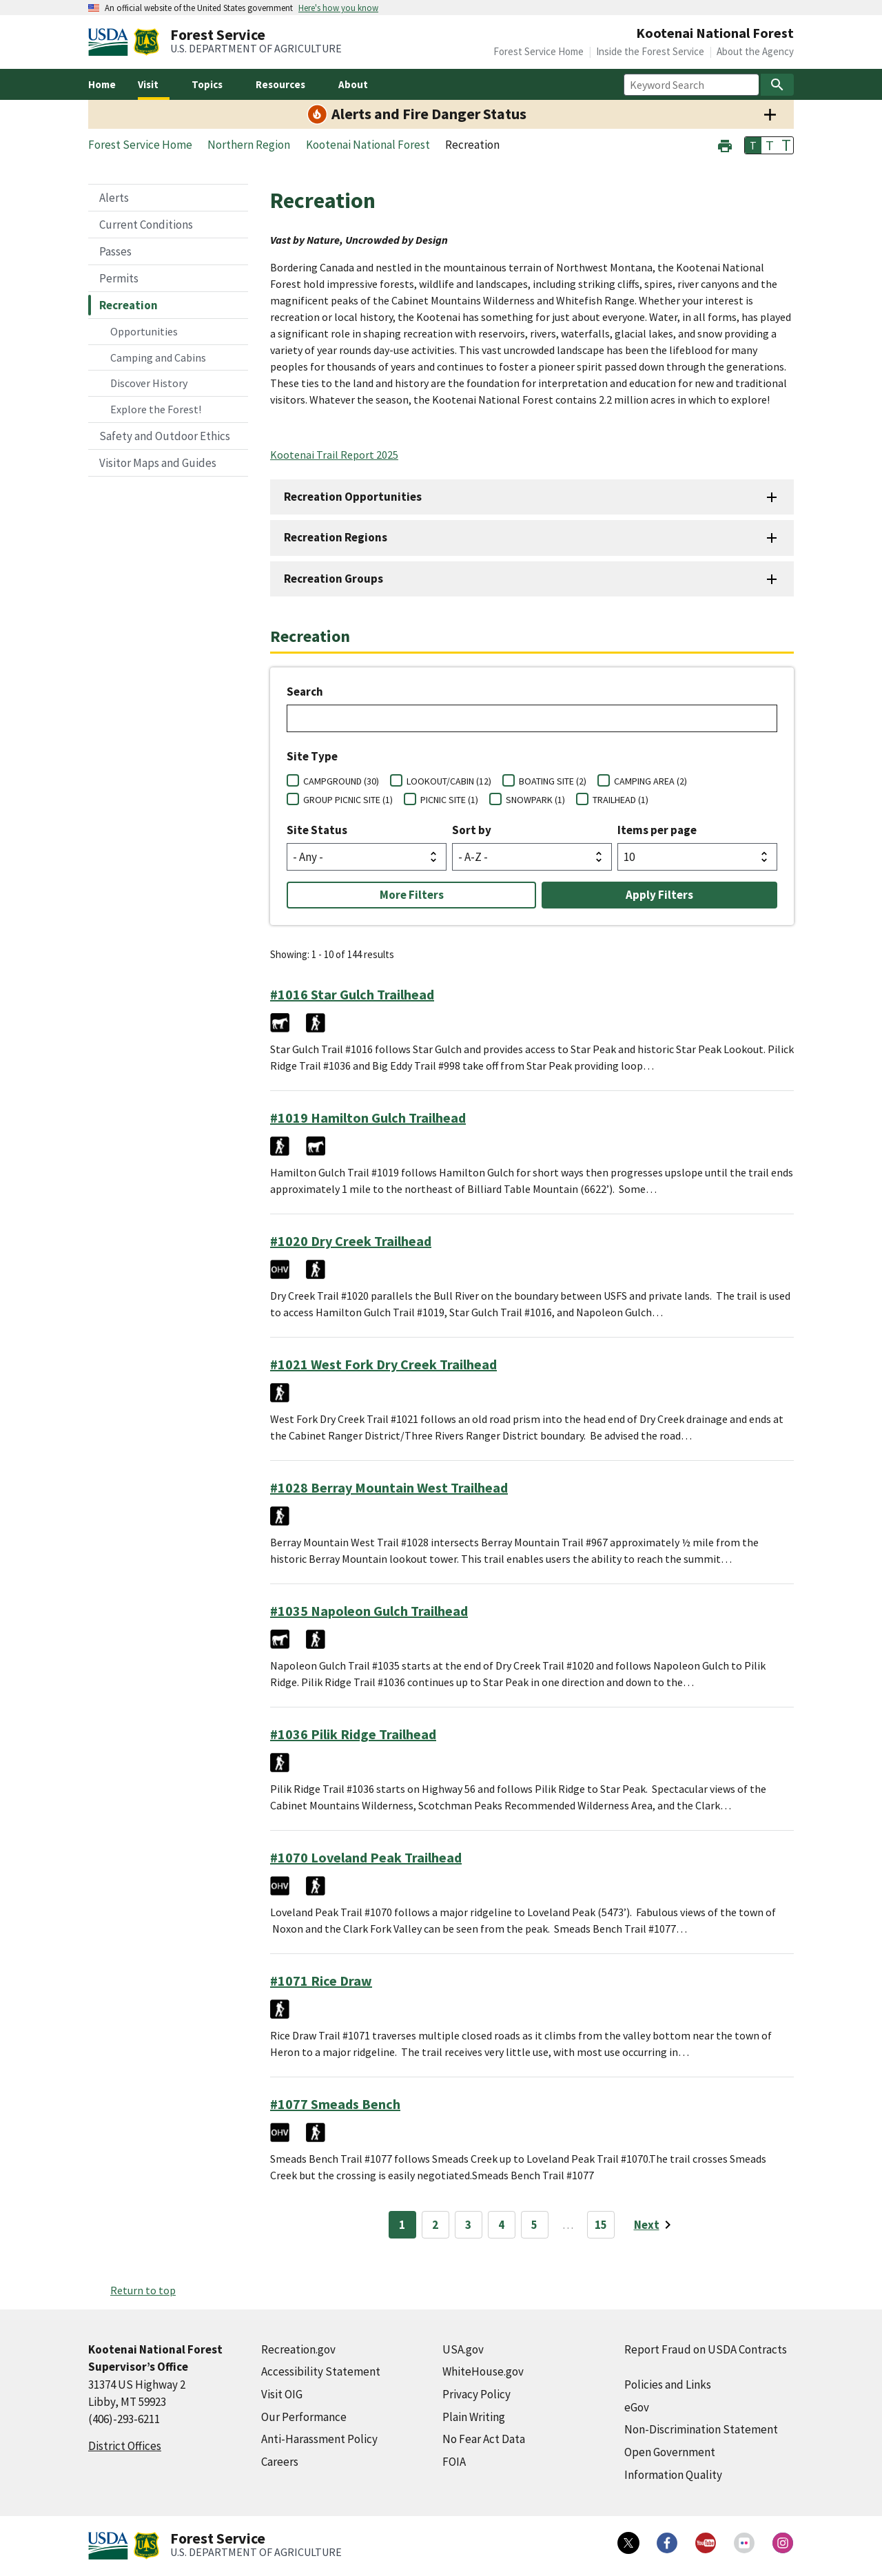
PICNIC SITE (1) (449, 799)
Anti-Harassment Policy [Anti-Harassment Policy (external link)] (319, 2439)
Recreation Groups (333, 578)
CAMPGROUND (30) (341, 781)
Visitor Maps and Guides (157, 462)
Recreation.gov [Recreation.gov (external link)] (298, 2349)
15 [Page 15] (601, 2224)
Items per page (657, 830)
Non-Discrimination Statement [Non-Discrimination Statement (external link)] (701, 2429)
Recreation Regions (335, 537)
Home (102, 84)
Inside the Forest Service (650, 51)
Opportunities (144, 331)
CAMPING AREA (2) (650, 781)
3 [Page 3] (468, 2224)
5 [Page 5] (534, 2224)
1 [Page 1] (402, 2224)
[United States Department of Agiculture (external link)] (111, 42)
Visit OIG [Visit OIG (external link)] (281, 2394)
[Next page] (655, 2225)
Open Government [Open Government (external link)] (669, 2452)
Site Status (317, 830)
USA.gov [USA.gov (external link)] (463, 2349)
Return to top (143, 2290)
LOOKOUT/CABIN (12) (449, 781)
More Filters (412, 894)
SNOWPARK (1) (535, 799)
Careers (279, 2461)
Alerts (114, 197)
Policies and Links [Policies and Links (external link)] (667, 2384)
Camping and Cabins (158, 357)
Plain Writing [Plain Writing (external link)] (473, 2416)
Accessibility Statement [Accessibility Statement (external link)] (320, 2371)
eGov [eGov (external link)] (636, 2407)
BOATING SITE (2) (552, 781)
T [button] (753, 145)
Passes (115, 251)
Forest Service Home (538, 51)
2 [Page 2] (435, 2224)
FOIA (454, 2461)
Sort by (471, 830)
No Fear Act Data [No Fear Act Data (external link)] (483, 2439)
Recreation (128, 305)
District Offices (124, 2445)
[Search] (777, 85)
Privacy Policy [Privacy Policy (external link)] (476, 2394)
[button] (725, 144)
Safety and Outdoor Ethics (164, 436)
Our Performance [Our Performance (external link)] (304, 2416)
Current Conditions (146, 224)
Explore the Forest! (155, 409)
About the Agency (755, 51)
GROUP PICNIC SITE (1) (348, 799)
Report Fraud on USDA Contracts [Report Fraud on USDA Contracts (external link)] (705, 2349)
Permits (119, 278)
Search (305, 691)
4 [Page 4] (501, 2224)
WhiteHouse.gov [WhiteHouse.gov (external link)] (483, 2371)
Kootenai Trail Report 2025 (334, 454)
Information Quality (673, 2474)
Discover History (148, 383)
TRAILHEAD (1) (620, 799)
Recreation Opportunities (353, 496)
